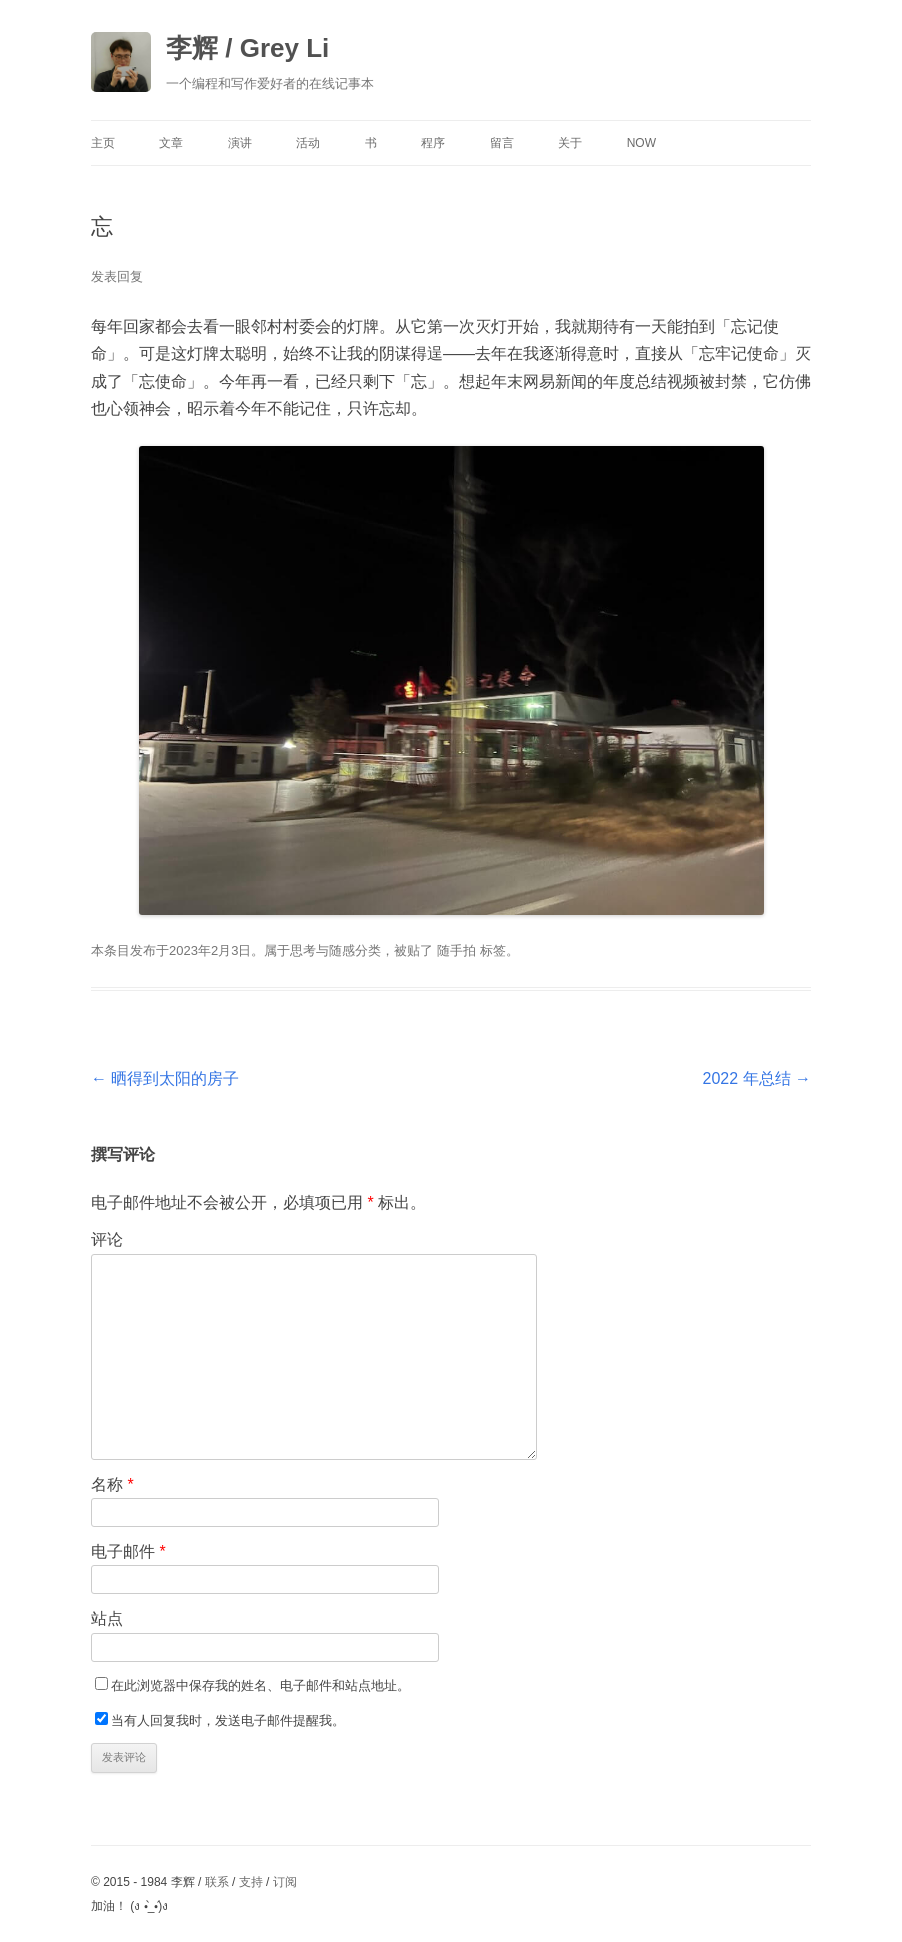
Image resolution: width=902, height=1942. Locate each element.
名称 (112, 1484)
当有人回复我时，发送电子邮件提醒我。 (228, 1720)
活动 (308, 143)
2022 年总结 (757, 1078)
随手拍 (456, 950)
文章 (171, 143)
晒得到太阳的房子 (165, 1078)
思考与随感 (322, 950)
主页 (103, 143)
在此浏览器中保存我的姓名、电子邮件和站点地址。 (260, 1685)
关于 (570, 143)
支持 (251, 1882)
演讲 (240, 143)
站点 (107, 1618)
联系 (217, 1882)
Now (641, 143)
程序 (433, 143)
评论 (107, 1239)
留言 (502, 143)
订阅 (285, 1882)
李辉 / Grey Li (247, 48)
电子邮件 (128, 1551)
